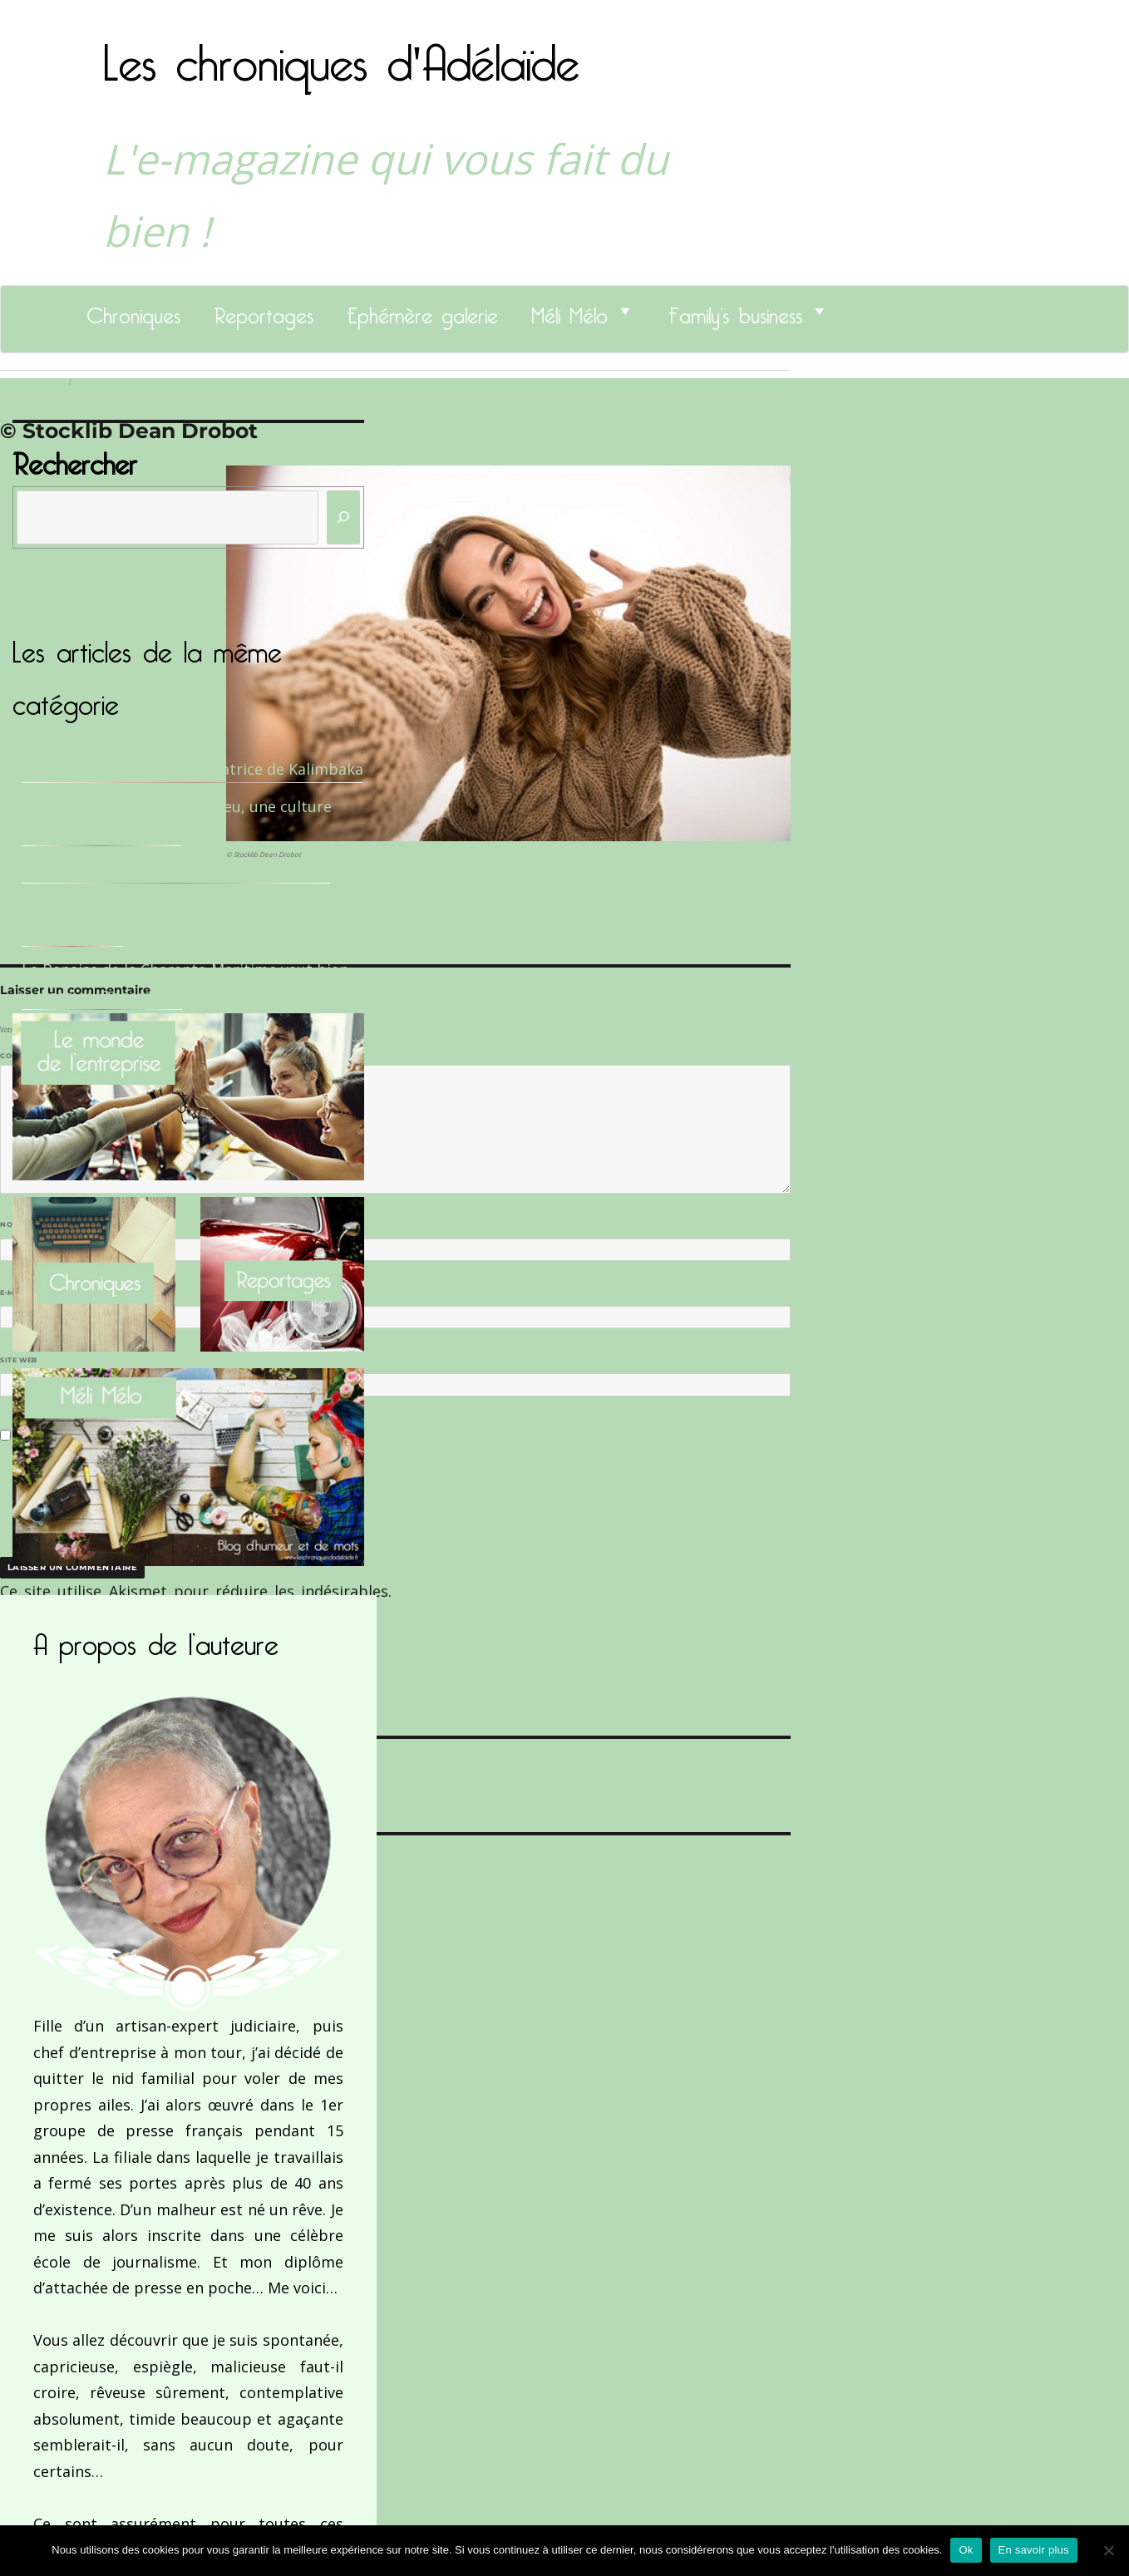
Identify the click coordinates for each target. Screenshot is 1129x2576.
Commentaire (33, 1056)
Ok (966, 2550)
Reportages (263, 310)
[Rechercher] (343, 517)
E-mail (17, 1292)
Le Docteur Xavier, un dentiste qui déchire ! (176, 869)
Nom (13, 1224)
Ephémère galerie (422, 310)
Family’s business (735, 310)
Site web (18, 1360)
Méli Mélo (569, 310)
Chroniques (133, 310)
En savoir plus (1033, 2550)
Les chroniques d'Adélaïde (341, 52)
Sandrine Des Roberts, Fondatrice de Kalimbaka (192, 769)
